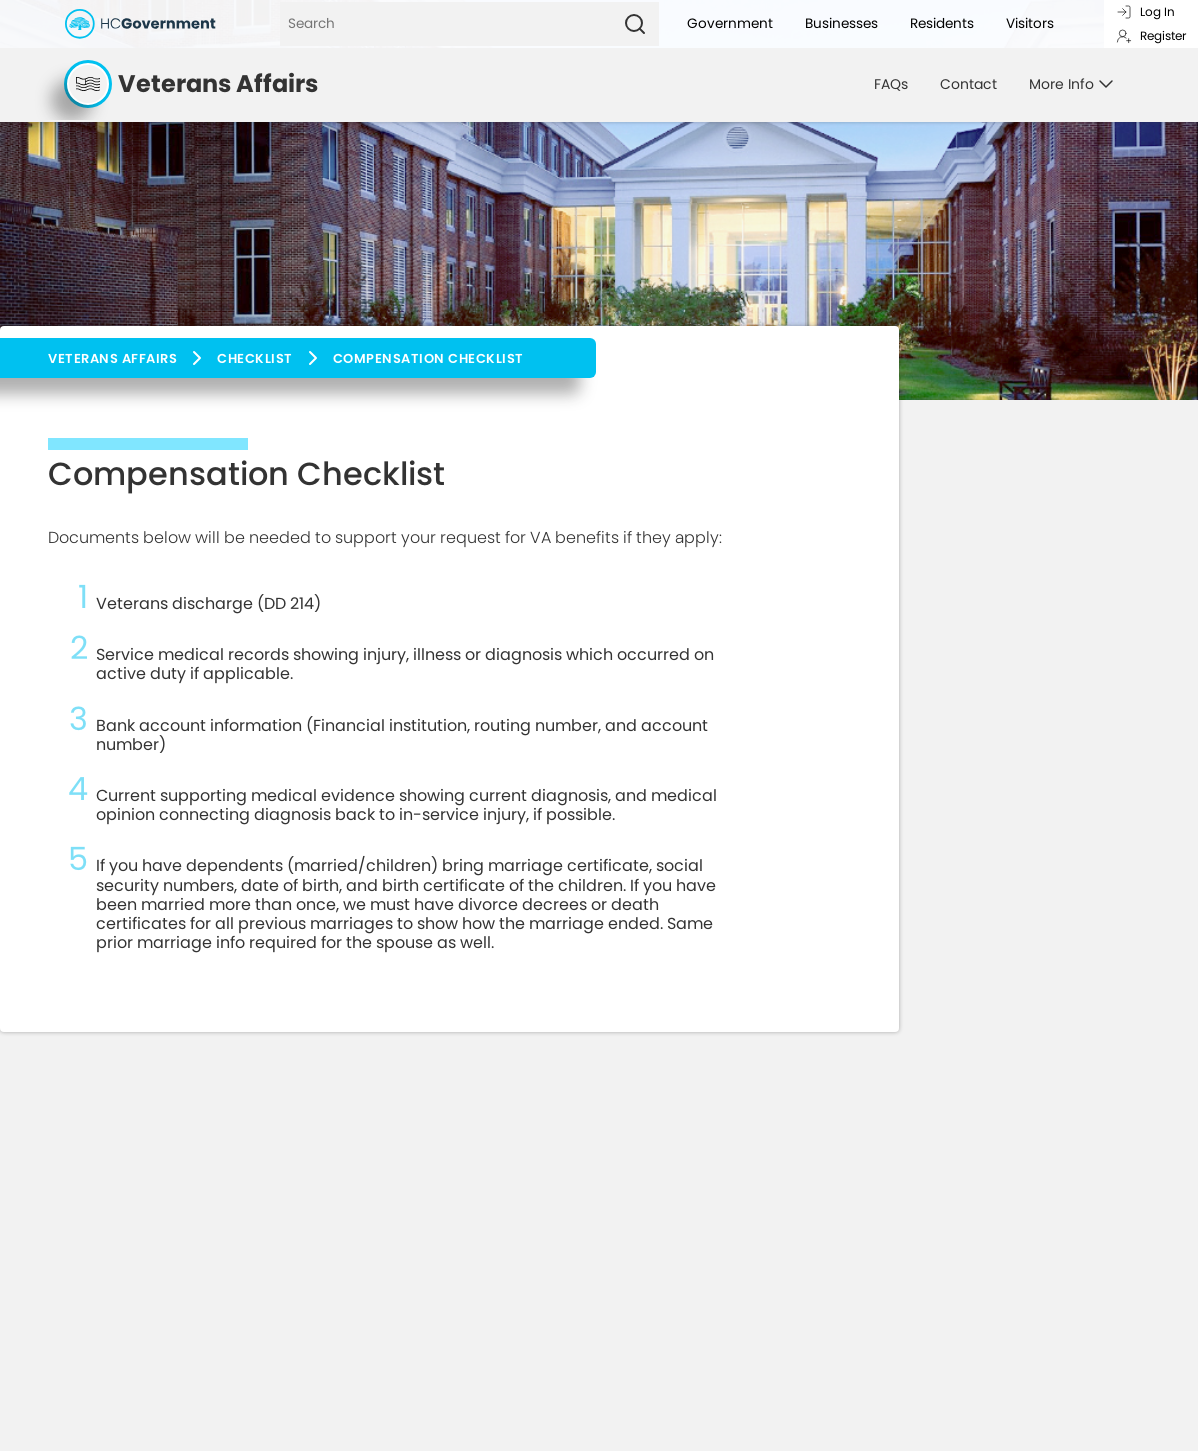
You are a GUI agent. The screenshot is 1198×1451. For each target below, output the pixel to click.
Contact (968, 84)
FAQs (891, 84)
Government (730, 23)
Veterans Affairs (112, 358)
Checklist (255, 358)
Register (1151, 35)
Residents (942, 23)
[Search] (445, 24)
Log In (1145, 11)
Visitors (1030, 23)
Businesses (841, 23)
